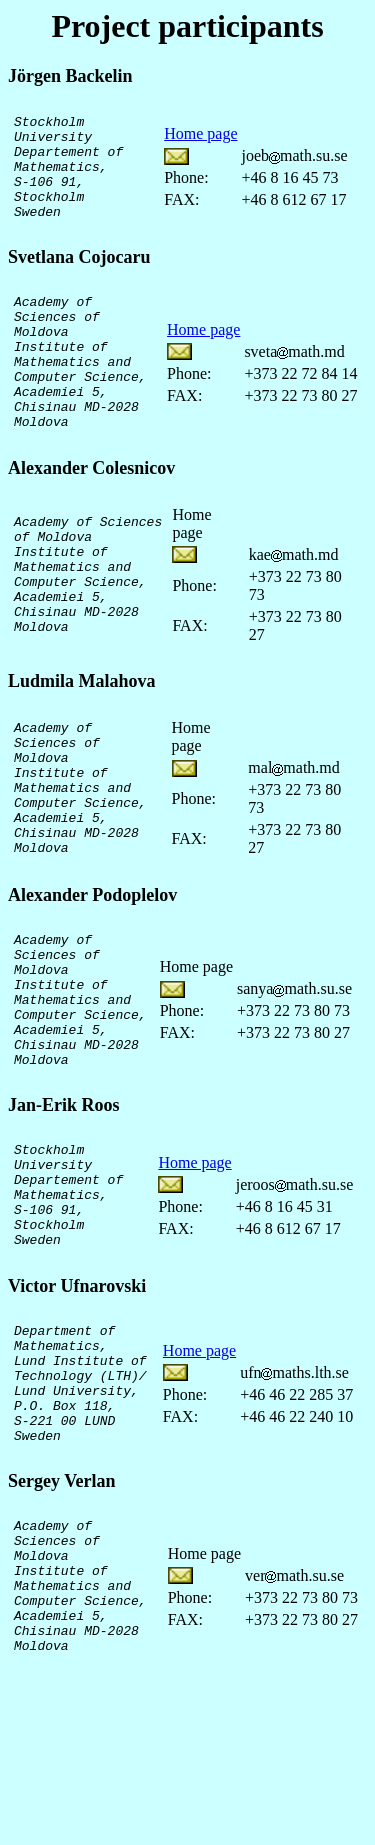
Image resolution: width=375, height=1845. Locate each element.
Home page (200, 144)
